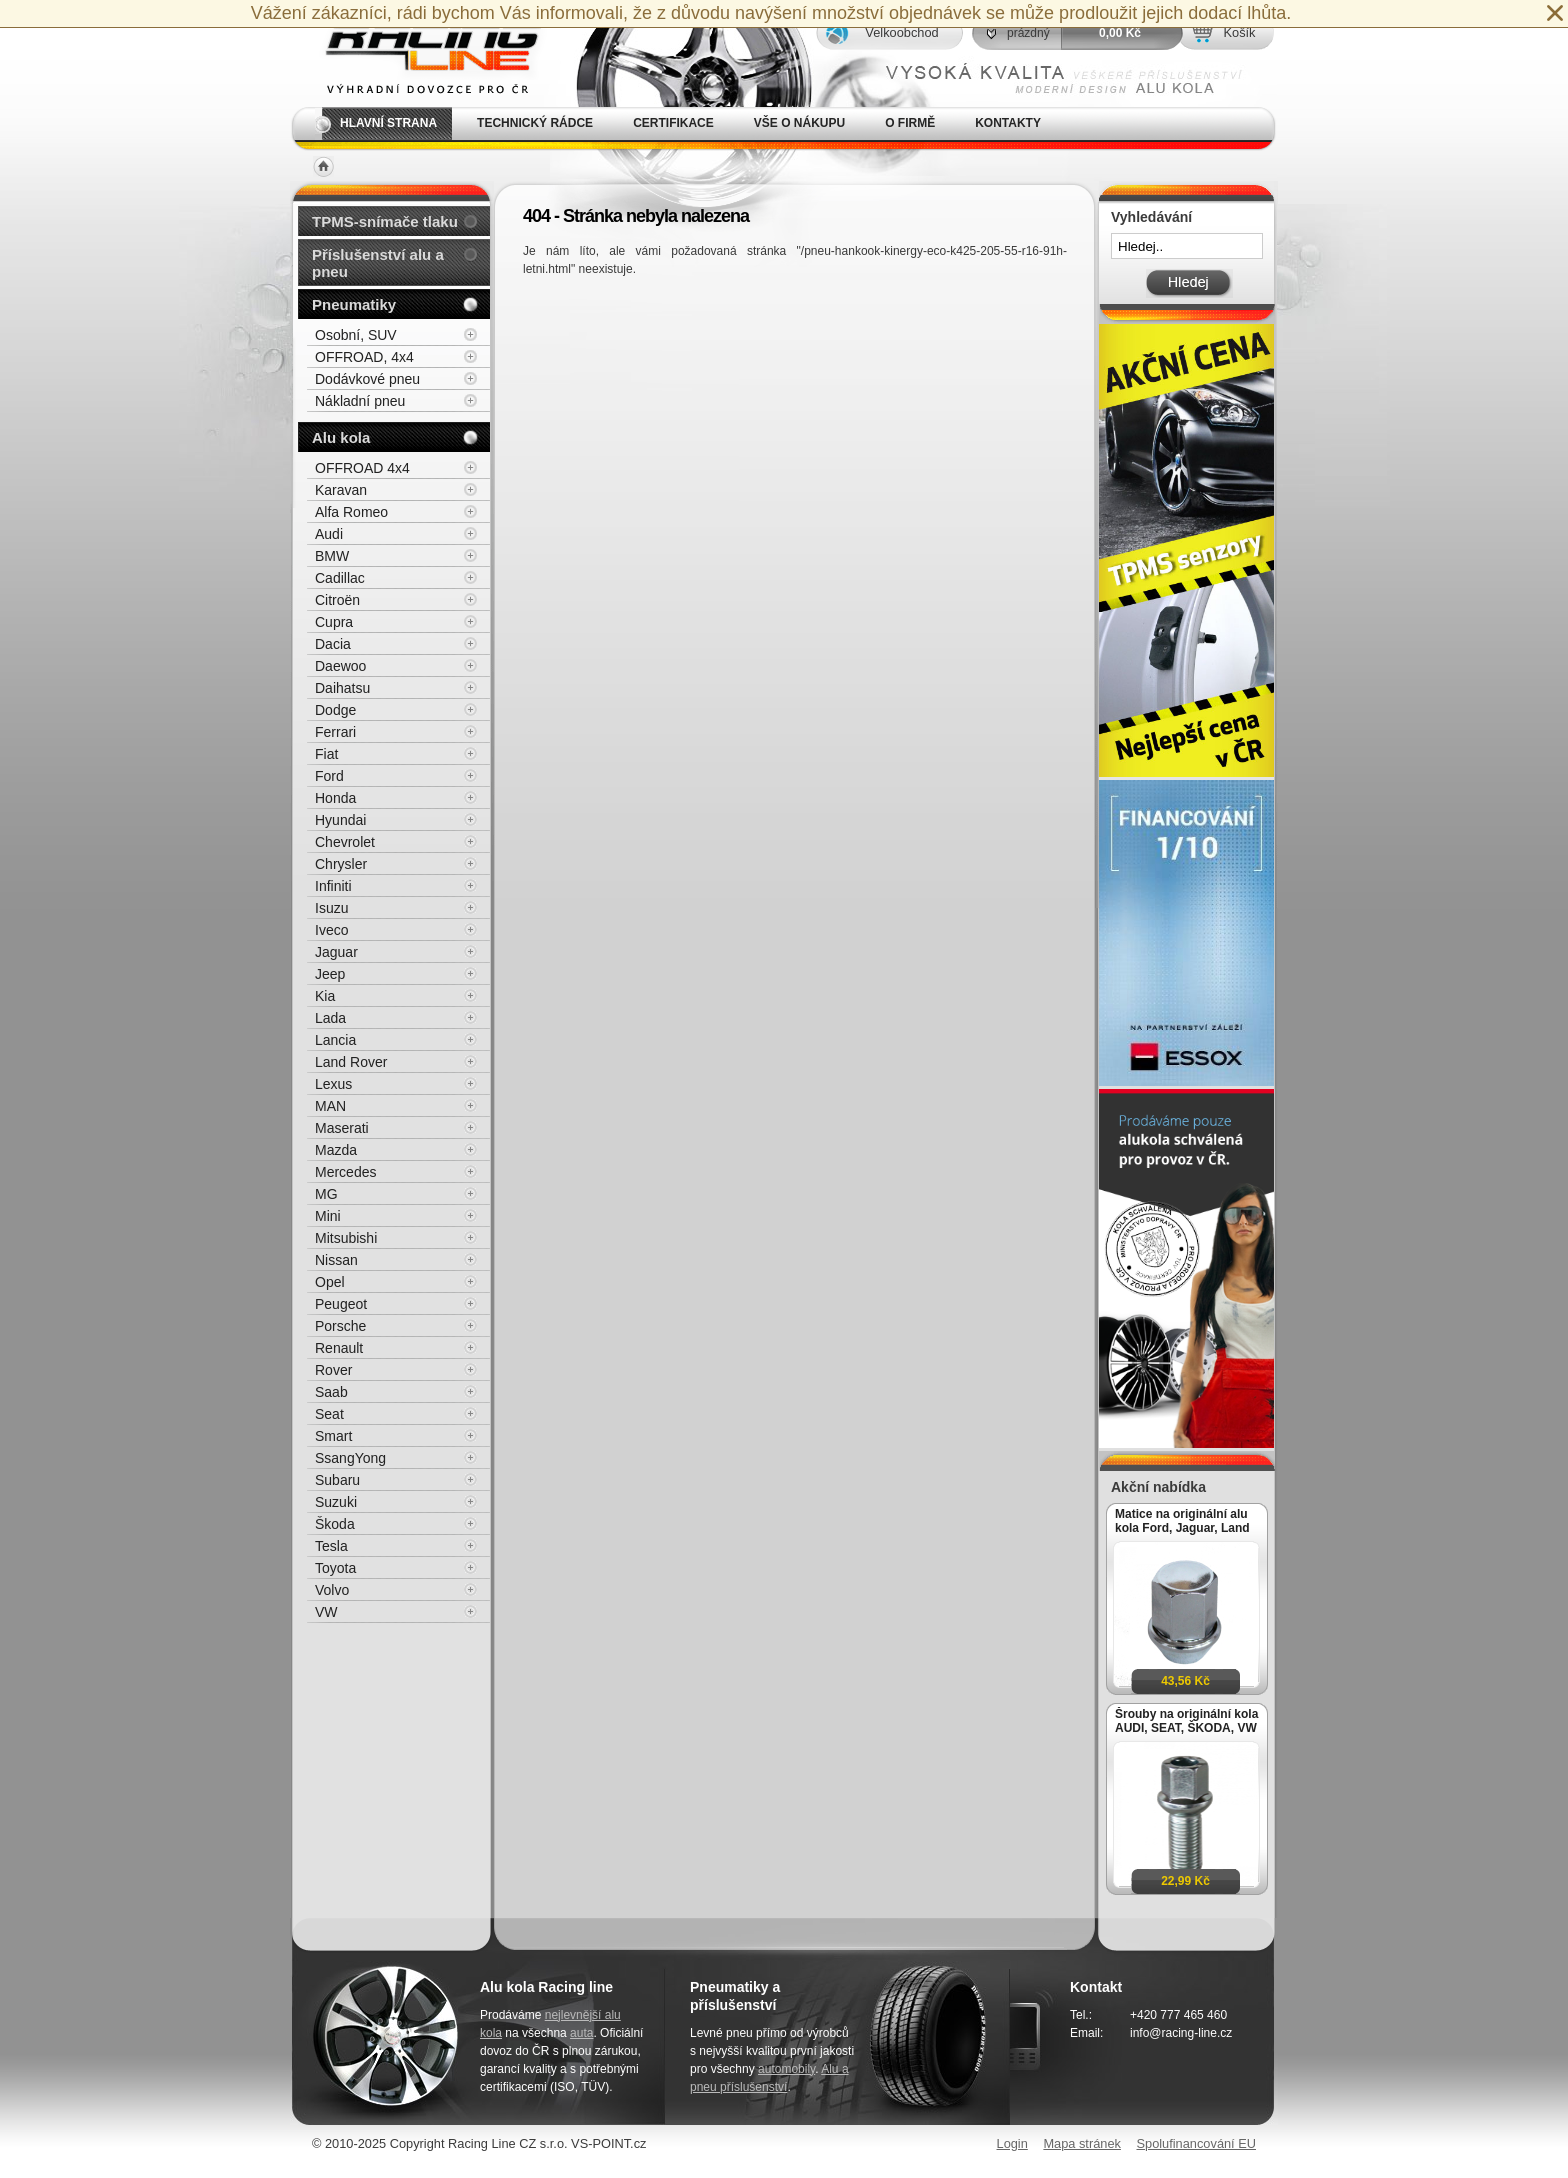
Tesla (331, 1546)
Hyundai (340, 820)
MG (326, 1194)
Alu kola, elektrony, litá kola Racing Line (420, 53)
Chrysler (341, 864)
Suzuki (336, 1502)
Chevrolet (345, 842)
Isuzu (331, 908)
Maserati (342, 1128)
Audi (329, 534)
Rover (333, 1370)
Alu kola (341, 437)
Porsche (340, 1326)
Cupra (334, 622)
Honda (335, 798)
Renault (339, 1348)
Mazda (336, 1150)
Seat (329, 1414)
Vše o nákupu (799, 123)
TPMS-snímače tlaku (385, 221)
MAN (330, 1106)
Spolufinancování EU (1196, 2143)
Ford (329, 776)
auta (581, 2033)
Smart (333, 1436)
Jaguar (336, 952)
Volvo (332, 1590)
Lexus (333, 1084)
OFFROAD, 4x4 (364, 357)
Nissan (336, 1260)
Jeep (330, 974)
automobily (786, 2069)
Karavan (341, 490)
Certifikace (673, 123)
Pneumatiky (354, 304)
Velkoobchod (901, 32)
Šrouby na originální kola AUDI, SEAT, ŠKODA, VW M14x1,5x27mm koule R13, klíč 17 (1186, 1721)
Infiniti (333, 886)
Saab (331, 1392)
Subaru (337, 1480)
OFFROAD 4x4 (362, 468)
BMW (332, 556)
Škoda (335, 1524)
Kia (325, 996)
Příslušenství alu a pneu (378, 263)
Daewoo (340, 666)
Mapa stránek (1082, 2143)
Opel (330, 1282)
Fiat (326, 754)
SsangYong (350, 1458)
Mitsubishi (346, 1238)
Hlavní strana (388, 123)
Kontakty (1008, 123)
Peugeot (341, 1304)
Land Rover (351, 1062)
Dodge (335, 710)
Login (1012, 2143)
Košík (1239, 32)
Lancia (335, 1040)
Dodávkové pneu (367, 379)
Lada (330, 1018)
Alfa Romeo (351, 512)
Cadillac (340, 578)
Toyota (335, 1568)
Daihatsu (342, 688)
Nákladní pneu (360, 401)
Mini (328, 1216)
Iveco (331, 930)
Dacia (333, 644)
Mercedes (345, 1172)
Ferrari (335, 732)
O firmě (910, 123)
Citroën (337, 600)
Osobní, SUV (356, 335)
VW (326, 1612)
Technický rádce (535, 123)
